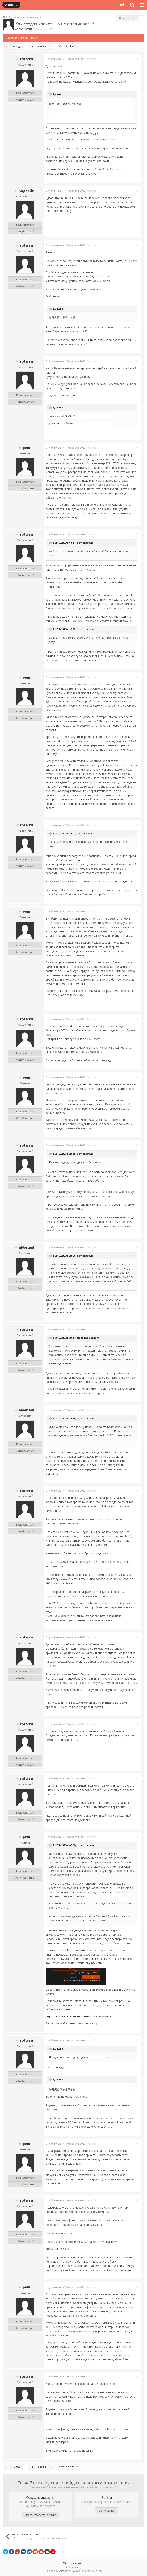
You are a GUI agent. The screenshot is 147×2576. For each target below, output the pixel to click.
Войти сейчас (106, 2510)
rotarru (28, 29)
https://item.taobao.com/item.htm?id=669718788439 (79, 2016)
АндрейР (26, 190)
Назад (16, 46)
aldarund (26, 1247)
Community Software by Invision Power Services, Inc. (73, 2570)
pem (26, 447)
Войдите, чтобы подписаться (23, 17)
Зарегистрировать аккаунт (40, 2514)
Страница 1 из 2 (68, 46)
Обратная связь (73, 2562)
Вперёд (42, 46)
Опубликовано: (67, 58)
